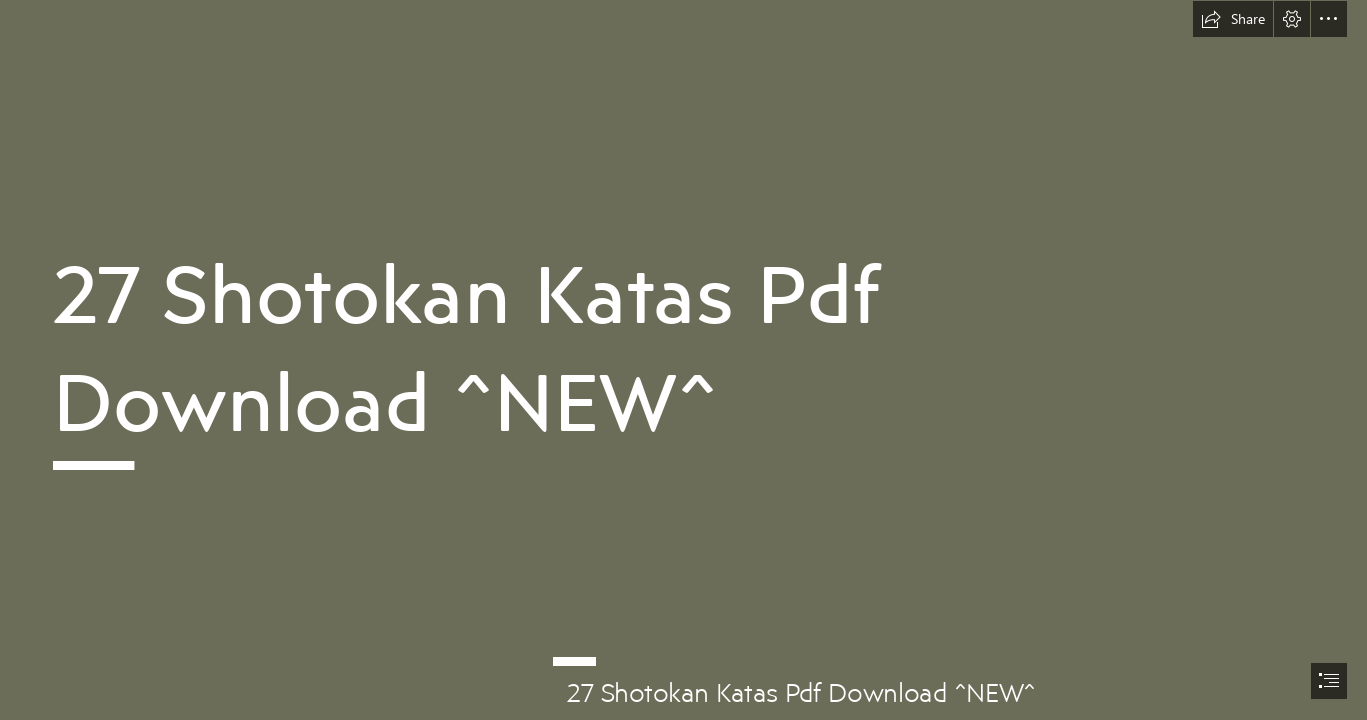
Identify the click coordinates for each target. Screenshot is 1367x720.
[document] (683, 360)
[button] (1233, 19)
